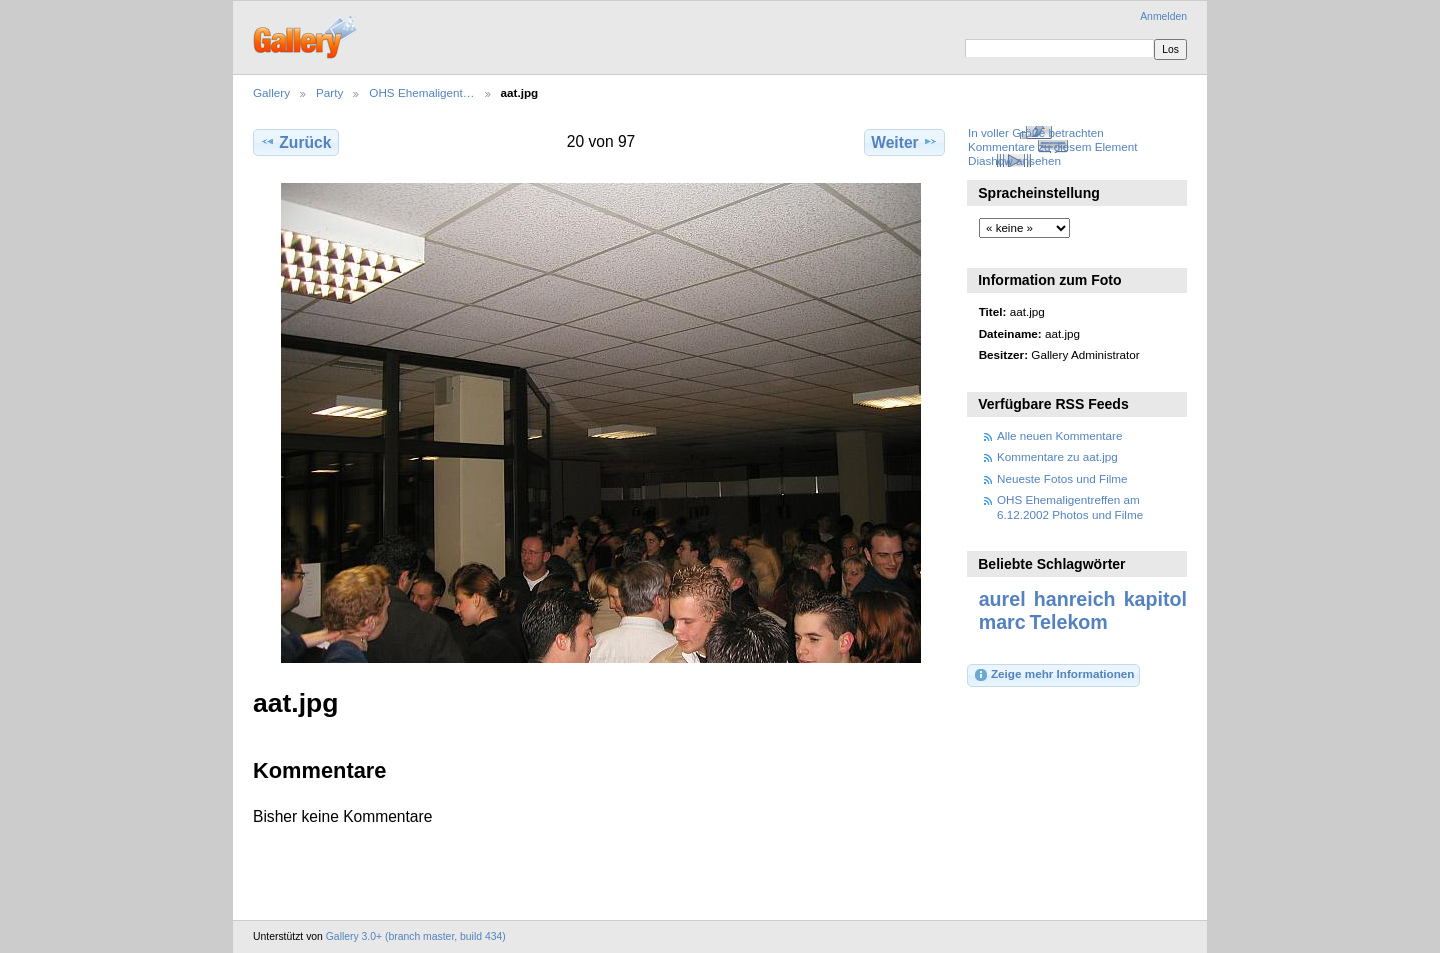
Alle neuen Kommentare (1059, 435)
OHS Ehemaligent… (421, 92)
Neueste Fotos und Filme (1062, 478)
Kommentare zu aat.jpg (1057, 456)
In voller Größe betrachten (1036, 132)
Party (329, 92)
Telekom (1069, 622)
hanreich (1075, 599)
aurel (1002, 599)
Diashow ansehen (1014, 160)
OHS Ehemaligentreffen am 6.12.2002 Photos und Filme (1070, 506)
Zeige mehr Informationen (1054, 675)
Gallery (271, 92)
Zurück (295, 142)
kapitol (1155, 599)
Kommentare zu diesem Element (1053, 146)
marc (1002, 622)
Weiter (904, 142)
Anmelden (1163, 16)
